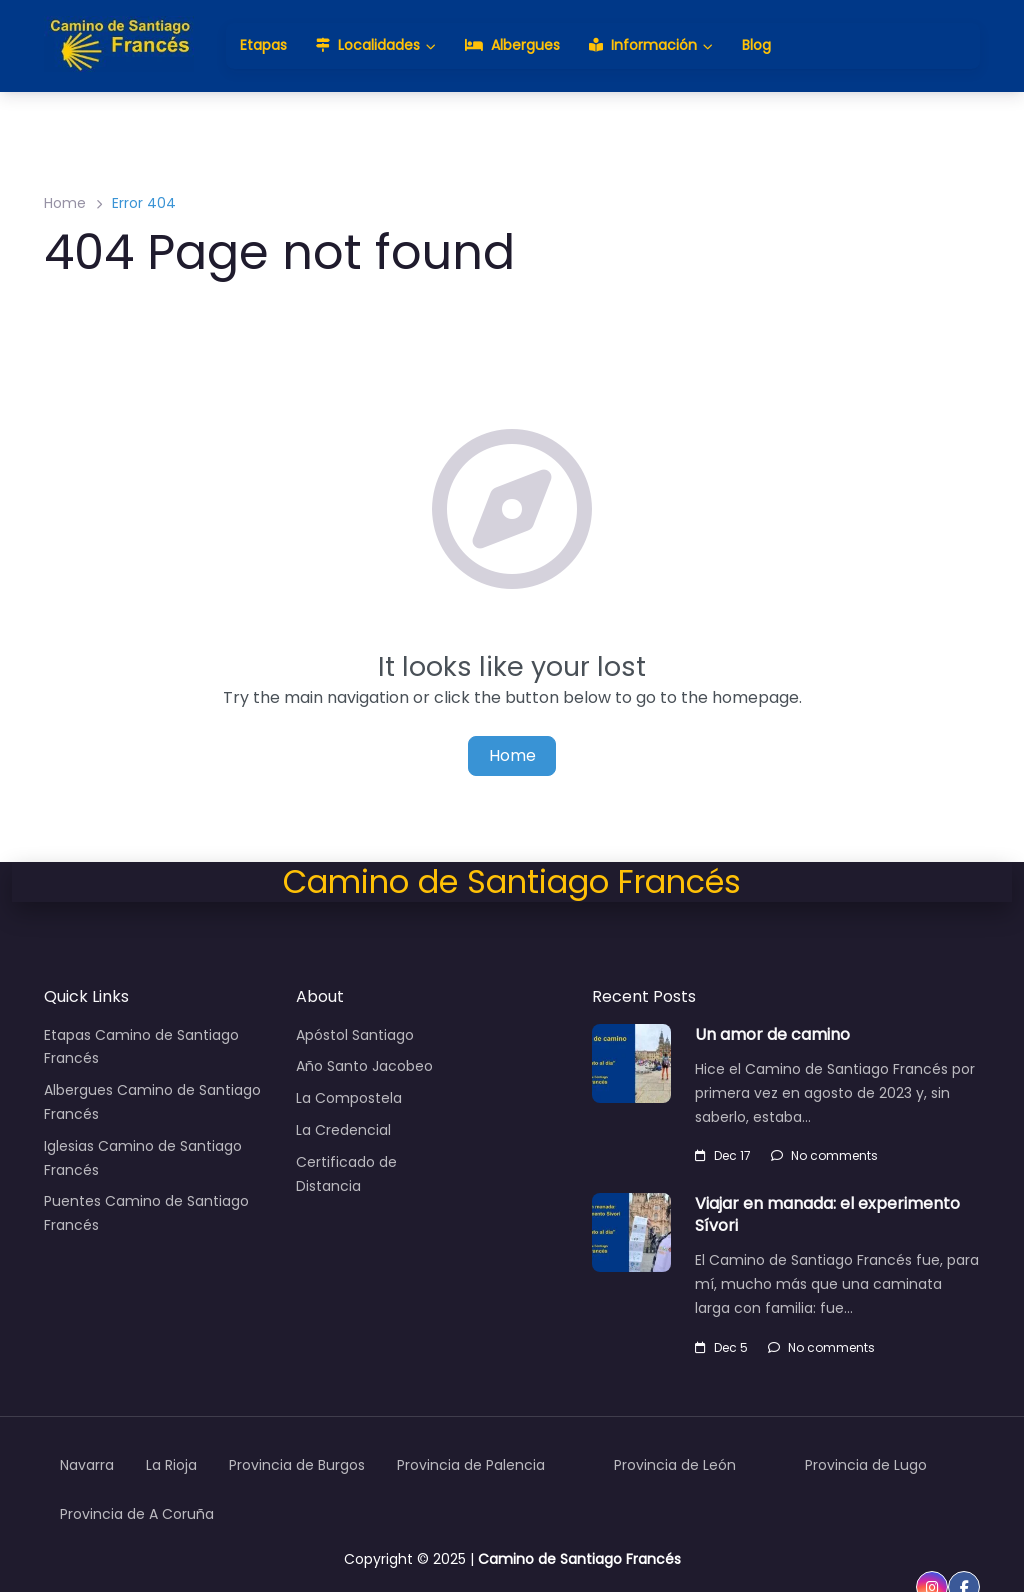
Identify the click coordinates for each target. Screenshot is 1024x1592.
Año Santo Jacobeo (364, 1066)
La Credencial (343, 1130)
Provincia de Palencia (471, 1465)
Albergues (512, 45)
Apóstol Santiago (355, 1035)
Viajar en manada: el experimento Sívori (827, 1214)
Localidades (368, 45)
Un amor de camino (772, 1034)
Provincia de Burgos (297, 1465)
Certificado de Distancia (346, 1174)
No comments (824, 1155)
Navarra (87, 1465)
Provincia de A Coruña (137, 1514)
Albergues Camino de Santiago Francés (152, 1102)
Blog (756, 45)
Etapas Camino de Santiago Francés (141, 1047)
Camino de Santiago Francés (579, 1559)
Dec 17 (723, 1155)
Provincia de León (675, 1465)
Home (65, 203)
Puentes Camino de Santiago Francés (146, 1213)
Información (643, 45)
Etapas (263, 45)
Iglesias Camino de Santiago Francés (143, 1158)
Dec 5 (721, 1347)
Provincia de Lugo (866, 1465)
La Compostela (349, 1098)
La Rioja (171, 1465)
